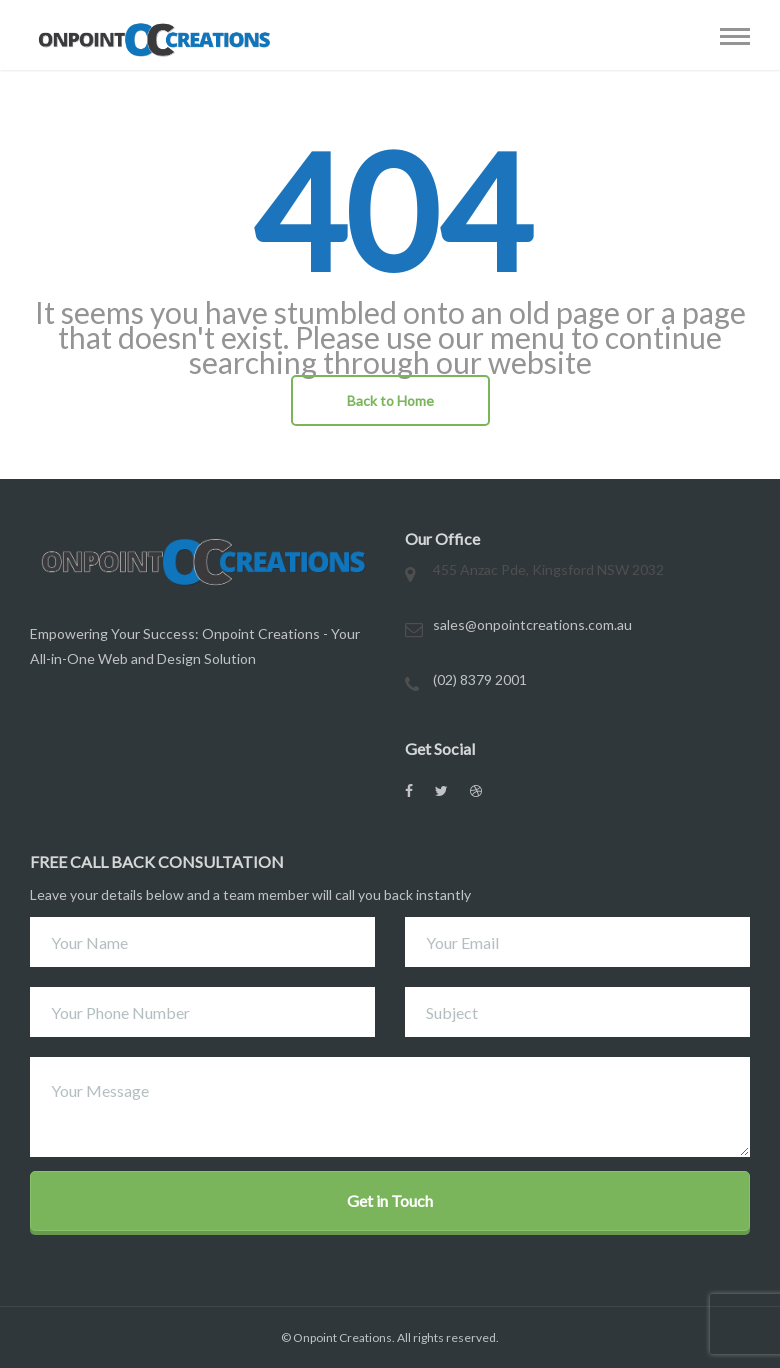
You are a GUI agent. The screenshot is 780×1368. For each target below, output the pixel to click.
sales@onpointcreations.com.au (532, 624)
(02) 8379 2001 (480, 679)
